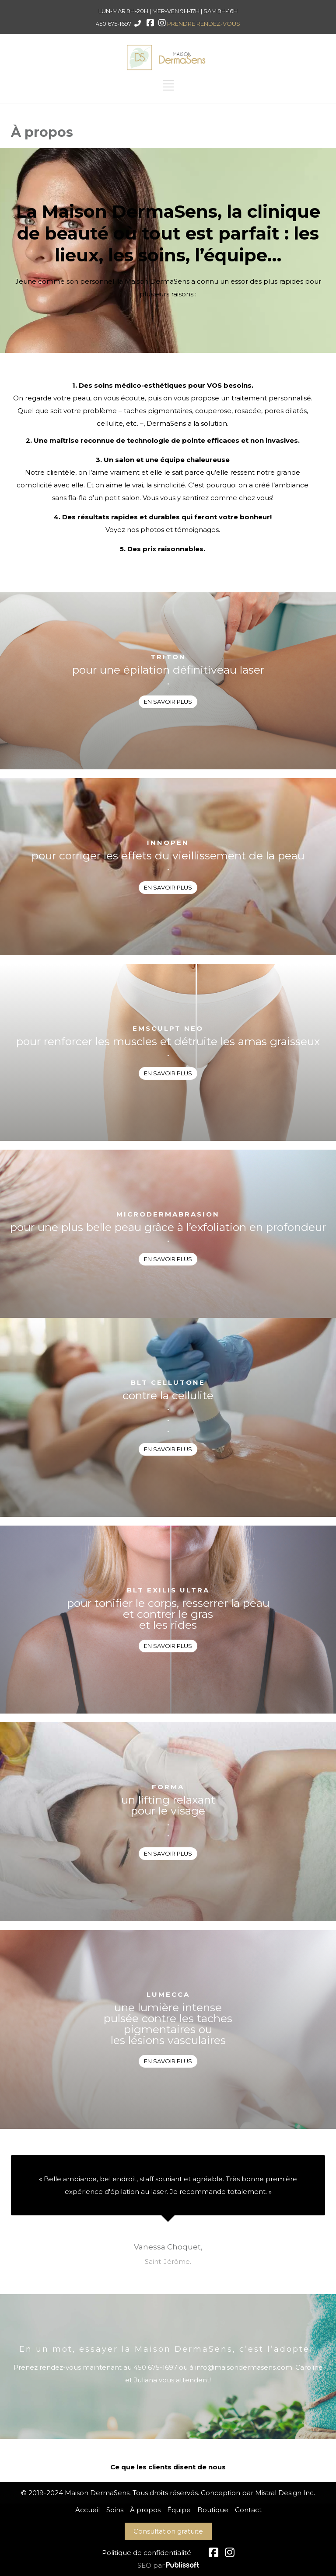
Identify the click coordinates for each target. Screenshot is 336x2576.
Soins (114, 2510)
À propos (145, 2510)
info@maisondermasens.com (243, 2367)
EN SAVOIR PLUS (168, 701)
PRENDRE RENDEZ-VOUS (203, 23)
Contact (248, 2510)
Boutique (212, 2510)
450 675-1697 (113, 23)
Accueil (87, 2510)
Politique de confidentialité (146, 2552)
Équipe (179, 2510)
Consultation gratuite (168, 2531)
